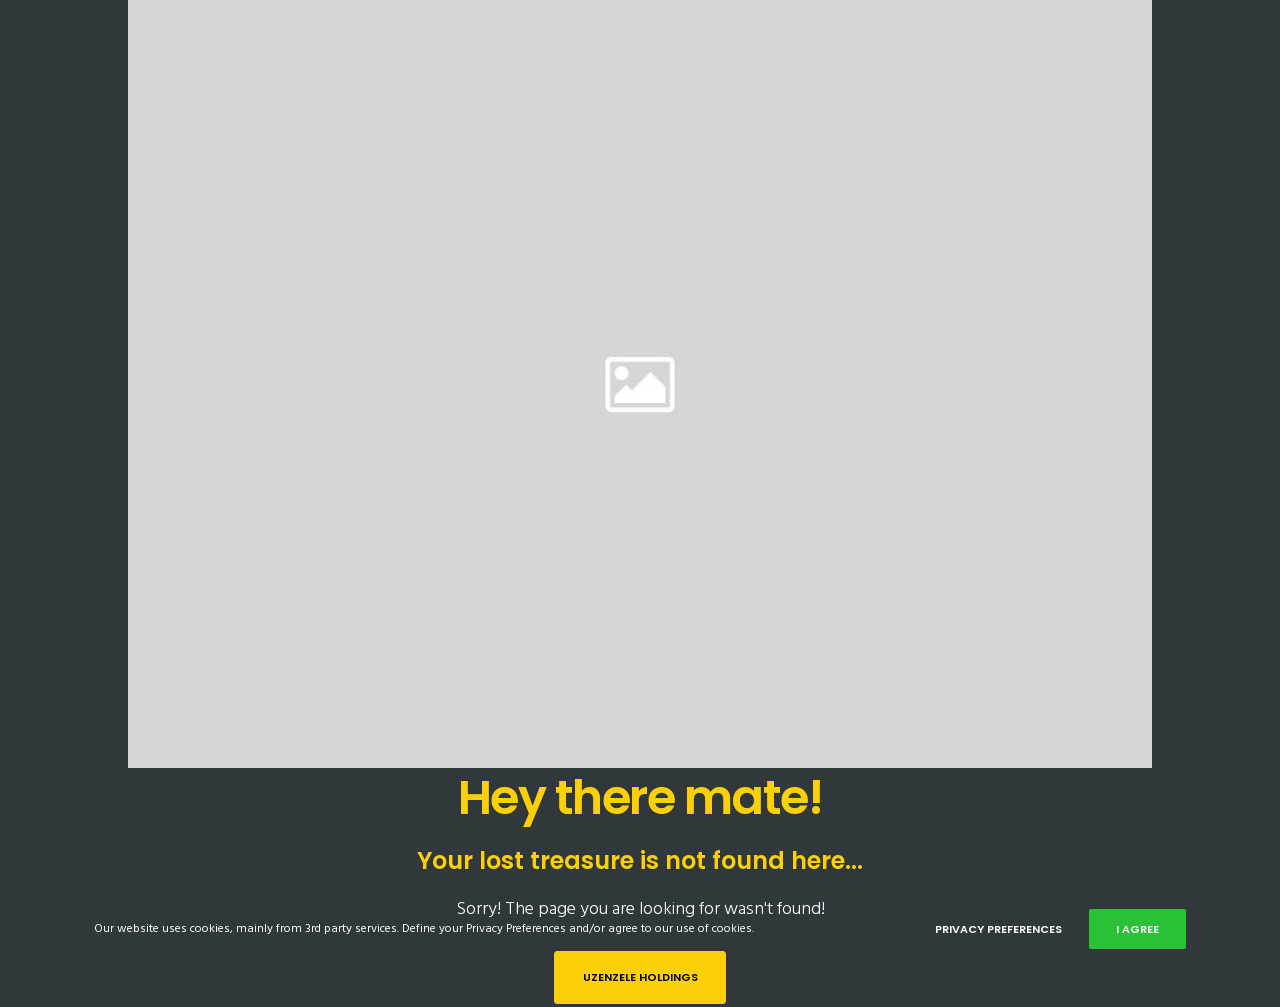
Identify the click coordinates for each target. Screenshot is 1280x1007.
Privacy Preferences (998, 929)
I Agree (1137, 929)
